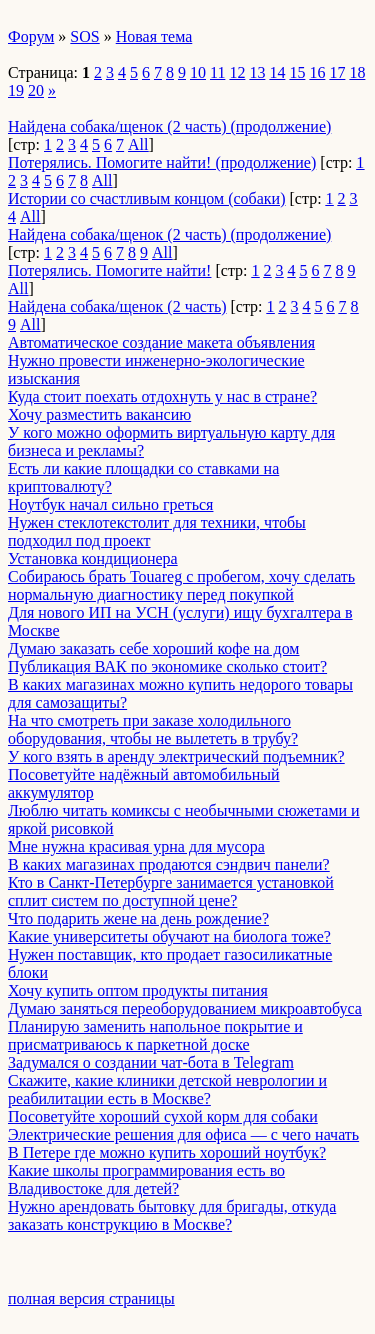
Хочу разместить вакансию (99, 414)
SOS (84, 36)
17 (337, 72)
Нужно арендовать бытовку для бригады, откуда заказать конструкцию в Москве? (172, 1215)
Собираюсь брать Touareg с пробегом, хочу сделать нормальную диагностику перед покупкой (181, 585)
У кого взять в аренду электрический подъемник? (176, 756)
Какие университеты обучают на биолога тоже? (169, 936)
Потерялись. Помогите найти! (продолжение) (162, 162)
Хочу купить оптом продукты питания (138, 990)
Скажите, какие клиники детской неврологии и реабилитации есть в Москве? (167, 1089)
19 (16, 90)
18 (357, 72)
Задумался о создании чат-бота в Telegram (151, 1062)
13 (257, 72)
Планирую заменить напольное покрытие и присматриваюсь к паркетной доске (155, 1035)
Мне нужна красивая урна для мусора (136, 846)
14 (277, 72)
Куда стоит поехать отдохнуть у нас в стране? (162, 396)
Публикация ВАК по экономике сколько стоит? (167, 666)
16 (317, 72)
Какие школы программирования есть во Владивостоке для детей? (146, 1179)
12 (237, 72)
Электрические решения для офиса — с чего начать (183, 1134)
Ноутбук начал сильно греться (110, 504)
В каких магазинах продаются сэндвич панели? (169, 864)
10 (198, 72)
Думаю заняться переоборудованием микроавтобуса (185, 1008)
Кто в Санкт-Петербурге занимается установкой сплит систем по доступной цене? (171, 891)
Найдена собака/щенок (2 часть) (117, 306)
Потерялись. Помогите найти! (109, 270)
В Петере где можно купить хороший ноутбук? (167, 1152)
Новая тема (154, 36)
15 (297, 72)
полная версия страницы (91, 1298)
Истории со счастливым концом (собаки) (147, 198)
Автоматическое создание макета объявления (161, 342)
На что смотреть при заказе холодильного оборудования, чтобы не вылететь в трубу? (153, 729)
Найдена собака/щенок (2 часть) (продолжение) (169, 126)
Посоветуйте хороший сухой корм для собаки (163, 1116)
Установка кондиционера (93, 558)
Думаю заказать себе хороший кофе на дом (153, 648)
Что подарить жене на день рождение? (138, 918)
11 (217, 72)
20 (36, 90)
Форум (31, 36)
